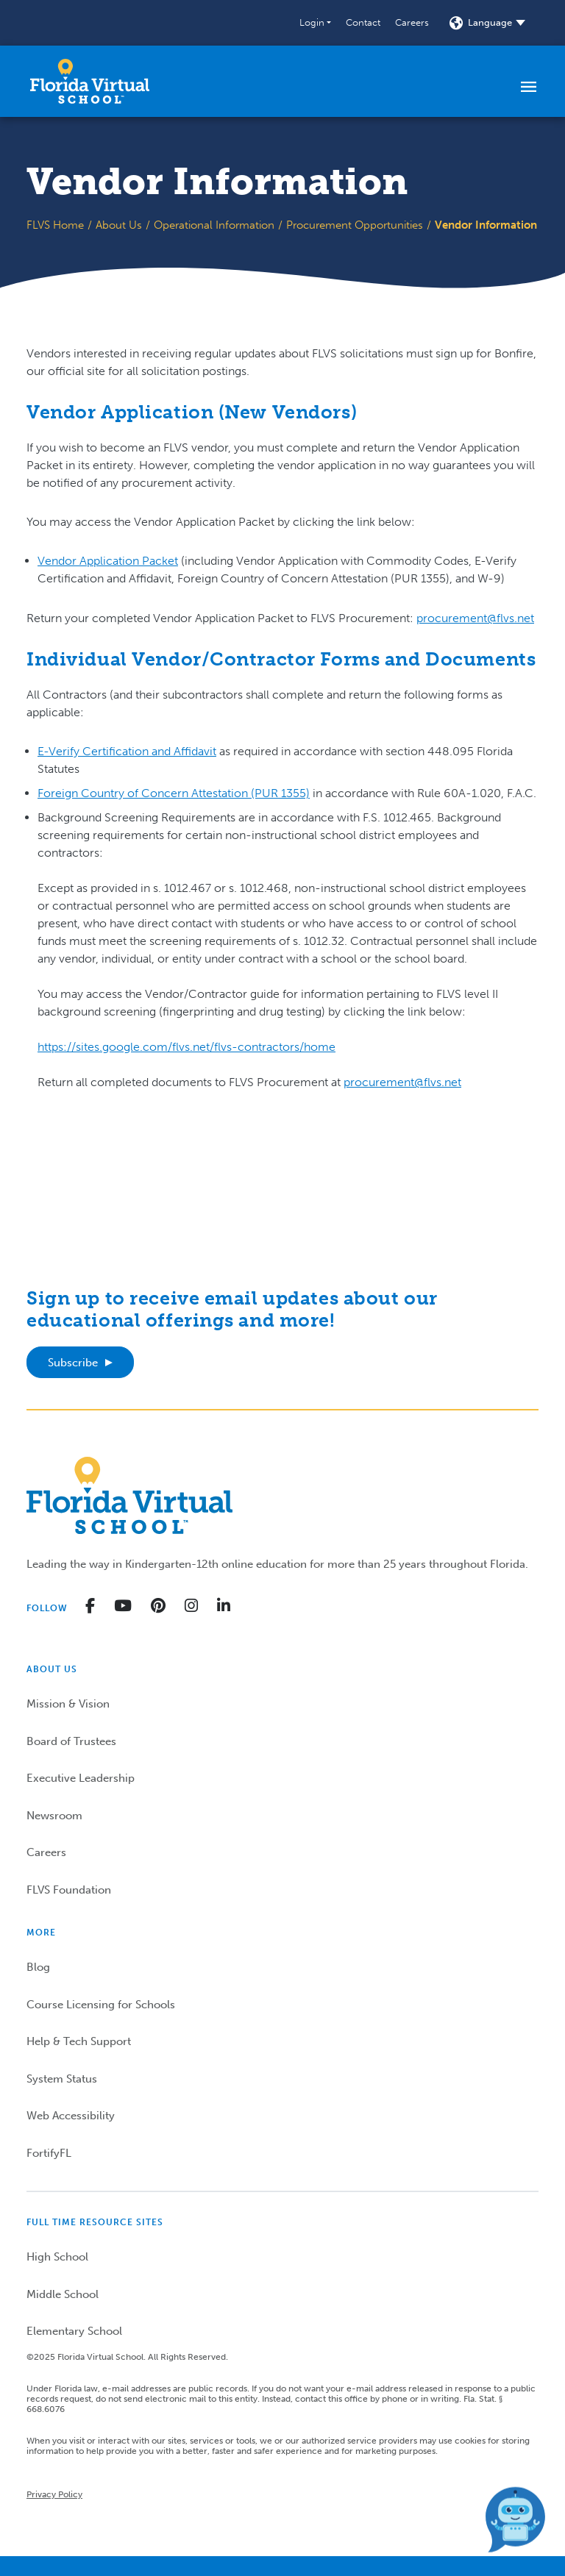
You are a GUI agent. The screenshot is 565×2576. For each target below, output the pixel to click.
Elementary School (74, 2331)
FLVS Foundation (68, 1890)
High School (57, 2256)
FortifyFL (48, 2153)
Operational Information (214, 225)
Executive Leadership (80, 1778)
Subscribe (73, 1362)
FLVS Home (55, 225)
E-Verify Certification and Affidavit (127, 751)
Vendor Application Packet (108, 561)
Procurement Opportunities (354, 225)
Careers (412, 22)
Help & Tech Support (78, 2041)
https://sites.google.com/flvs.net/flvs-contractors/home (186, 1047)
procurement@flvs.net (475, 618)
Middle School (62, 2294)
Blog (38, 1967)
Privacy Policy (54, 2494)
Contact (363, 22)
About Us (119, 225)
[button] (315, 22)
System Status (61, 2079)
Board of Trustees (71, 1741)
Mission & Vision (68, 1703)
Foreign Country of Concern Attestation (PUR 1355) (174, 793)
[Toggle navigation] (528, 86)
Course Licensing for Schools (100, 2004)
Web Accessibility (70, 2115)
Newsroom (54, 1815)
